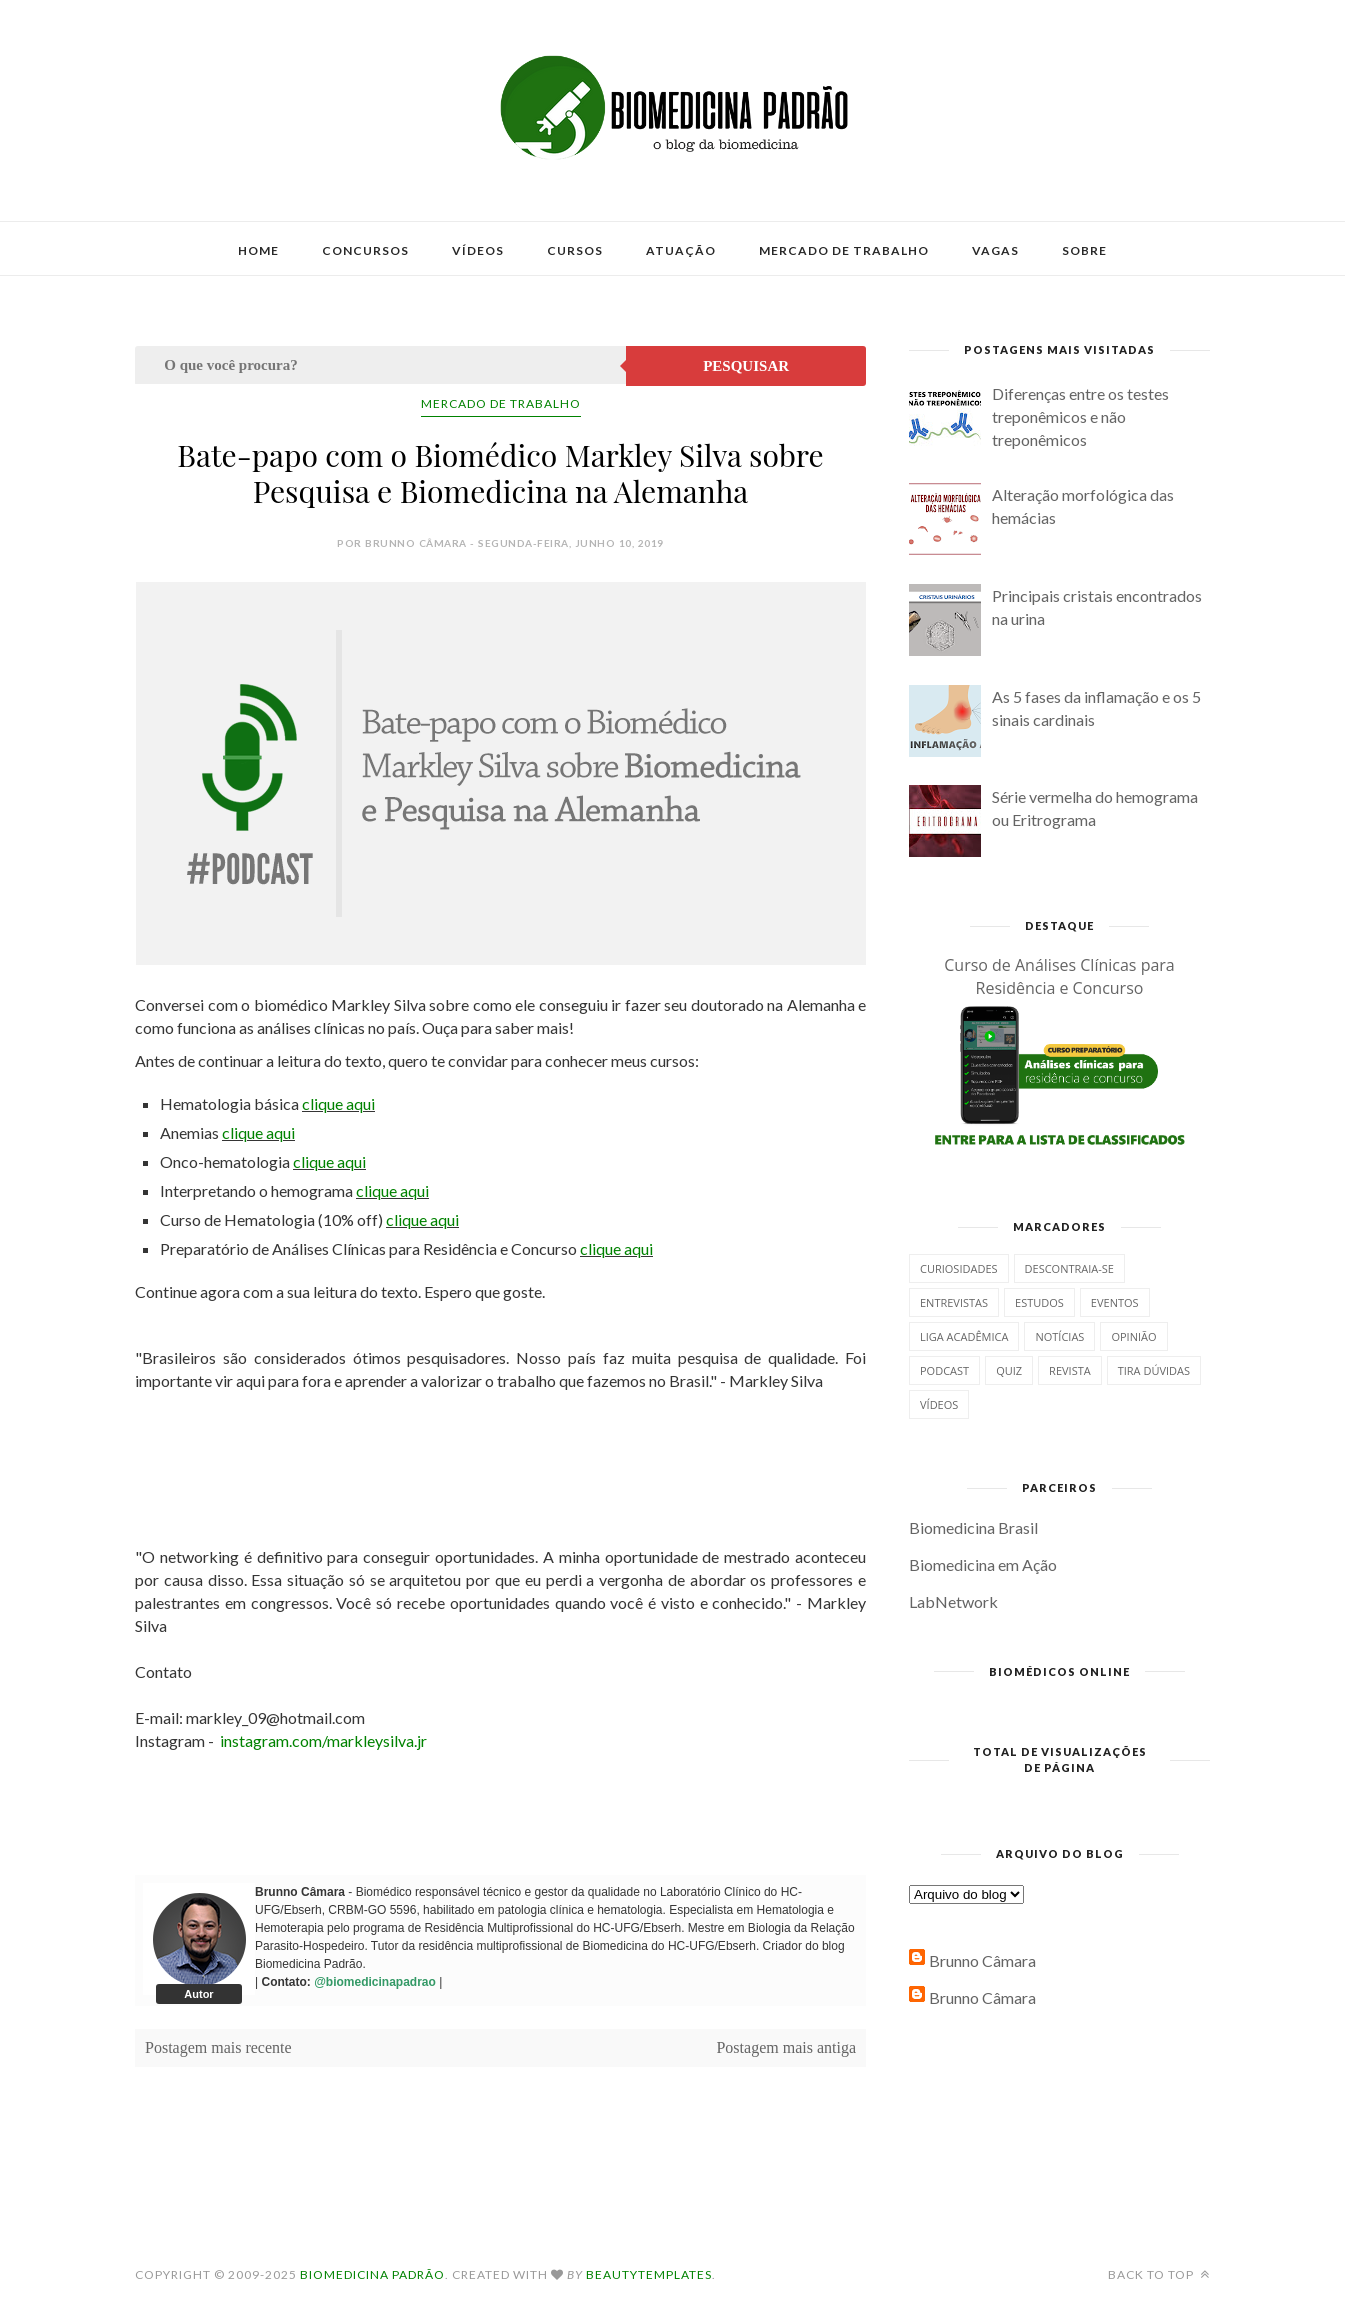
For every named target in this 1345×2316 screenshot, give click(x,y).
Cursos (575, 250)
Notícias (1059, 1336)
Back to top (1159, 2274)
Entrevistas (954, 1302)
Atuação (681, 250)
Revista (1070, 1370)
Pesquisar (746, 366)
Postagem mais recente (218, 2047)
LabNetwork (953, 1601)
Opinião (1133, 1336)
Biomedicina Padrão (372, 2274)
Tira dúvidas (1154, 1370)
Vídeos (478, 250)
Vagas (995, 250)
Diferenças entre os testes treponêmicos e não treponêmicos (1080, 416)
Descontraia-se (1069, 1268)
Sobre (1084, 250)
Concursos (365, 250)
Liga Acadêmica (964, 1336)
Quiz (1009, 1370)
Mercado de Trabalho (844, 250)
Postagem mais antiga (786, 2047)
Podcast (944, 1370)
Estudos (1039, 1302)
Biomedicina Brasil (973, 1527)
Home (258, 250)
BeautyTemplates (649, 2274)
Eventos (1115, 1302)
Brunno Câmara (982, 1960)
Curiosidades (959, 1268)
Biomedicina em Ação (983, 1564)
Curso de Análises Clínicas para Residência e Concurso (1059, 976)
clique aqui (338, 1103)
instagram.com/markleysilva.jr (323, 1740)
